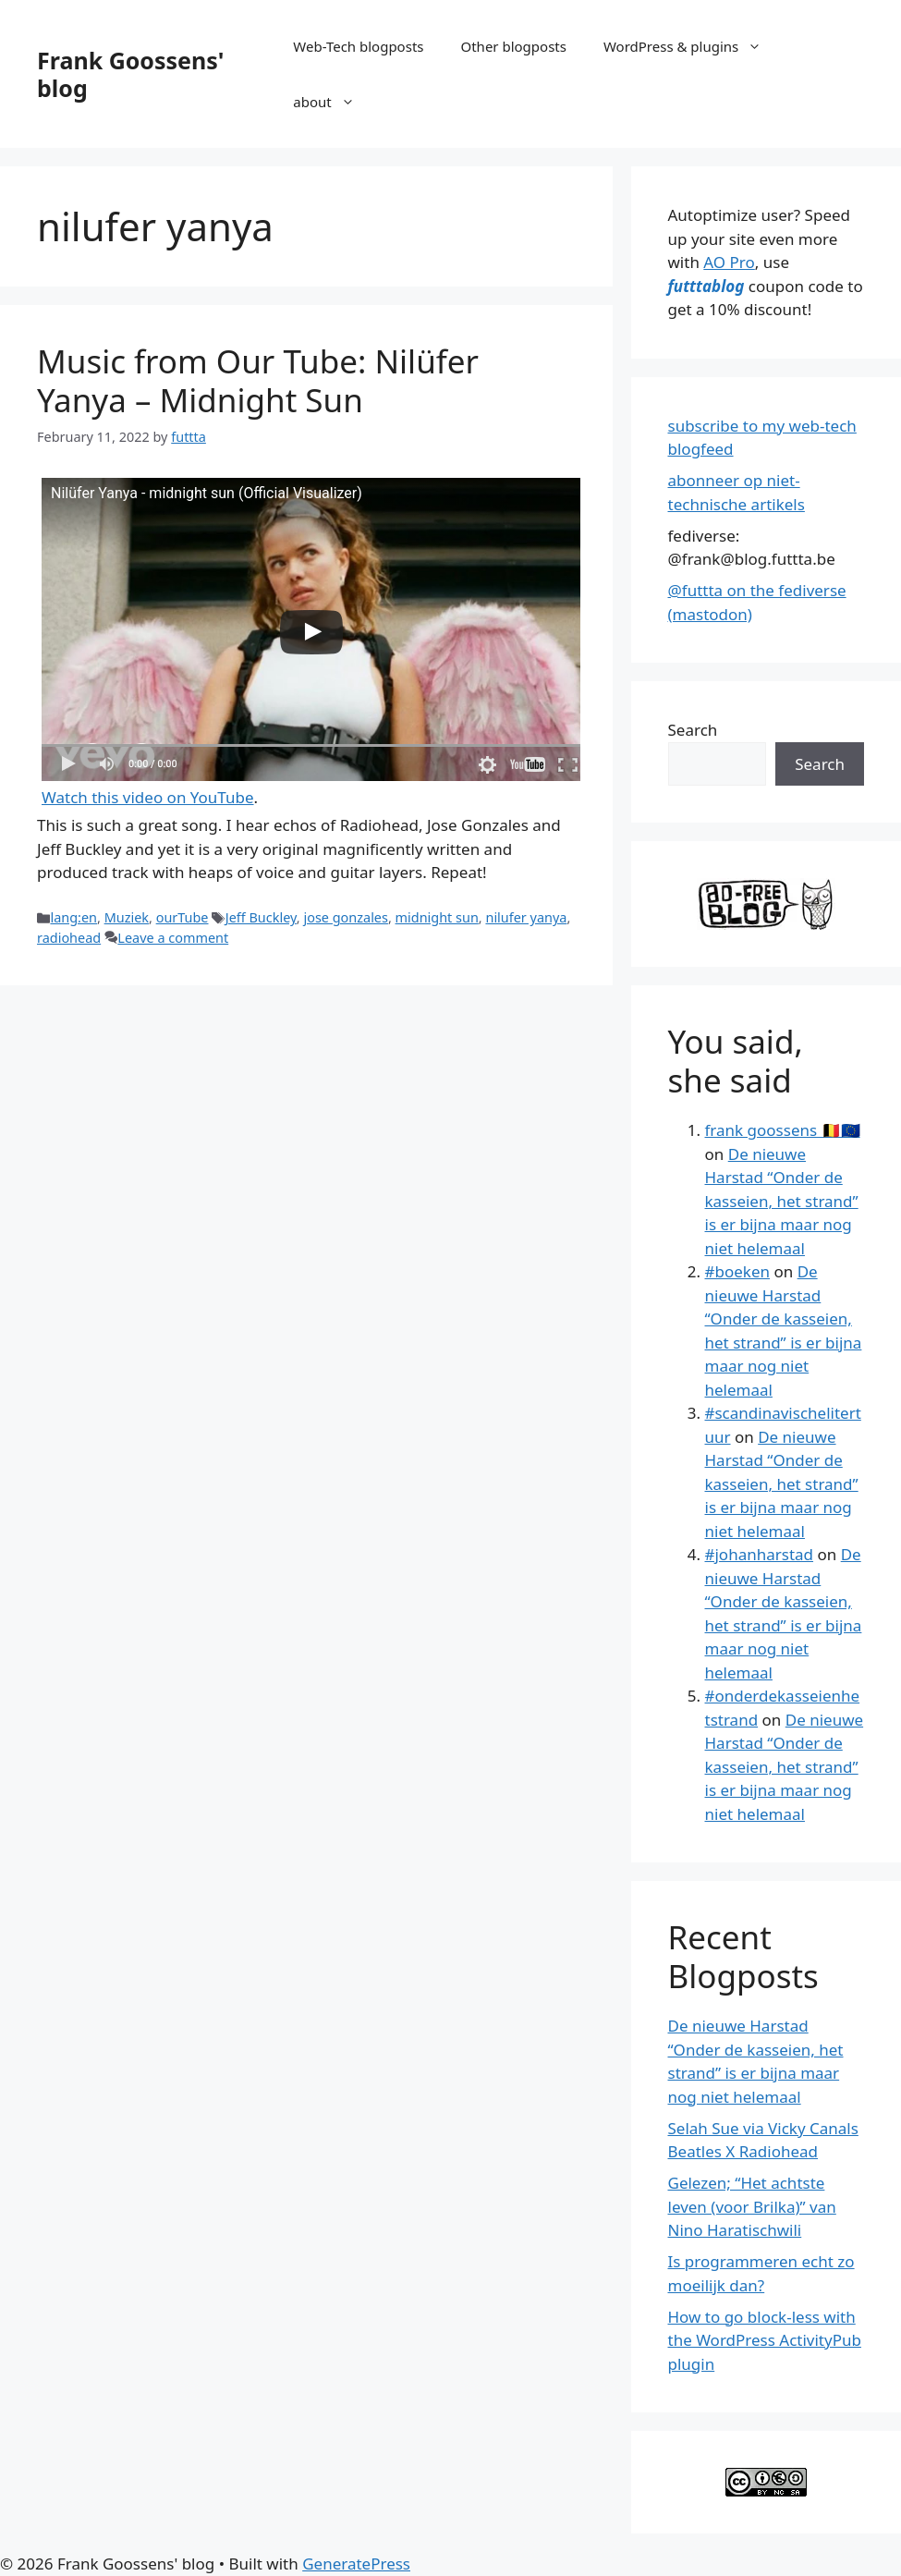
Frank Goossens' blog (130, 74)
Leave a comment (172, 937)
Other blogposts (513, 46)
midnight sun (437, 917)
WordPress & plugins (691, 46)
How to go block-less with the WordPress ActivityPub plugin (764, 2340)
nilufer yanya (525, 917)
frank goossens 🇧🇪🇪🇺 (782, 1130)
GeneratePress (356, 2563)
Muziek (126, 917)
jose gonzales (345, 917)
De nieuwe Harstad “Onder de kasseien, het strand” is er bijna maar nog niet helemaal (781, 1201)
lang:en (73, 917)
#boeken (737, 1271)
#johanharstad (759, 1554)
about (332, 101)
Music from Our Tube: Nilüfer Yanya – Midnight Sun (258, 380)
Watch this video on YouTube (148, 797)
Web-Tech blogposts (358, 46)
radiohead (69, 937)
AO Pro (728, 262)
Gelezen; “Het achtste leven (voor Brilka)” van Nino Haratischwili (752, 2206)
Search (693, 729)
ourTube (182, 917)
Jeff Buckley (261, 917)
